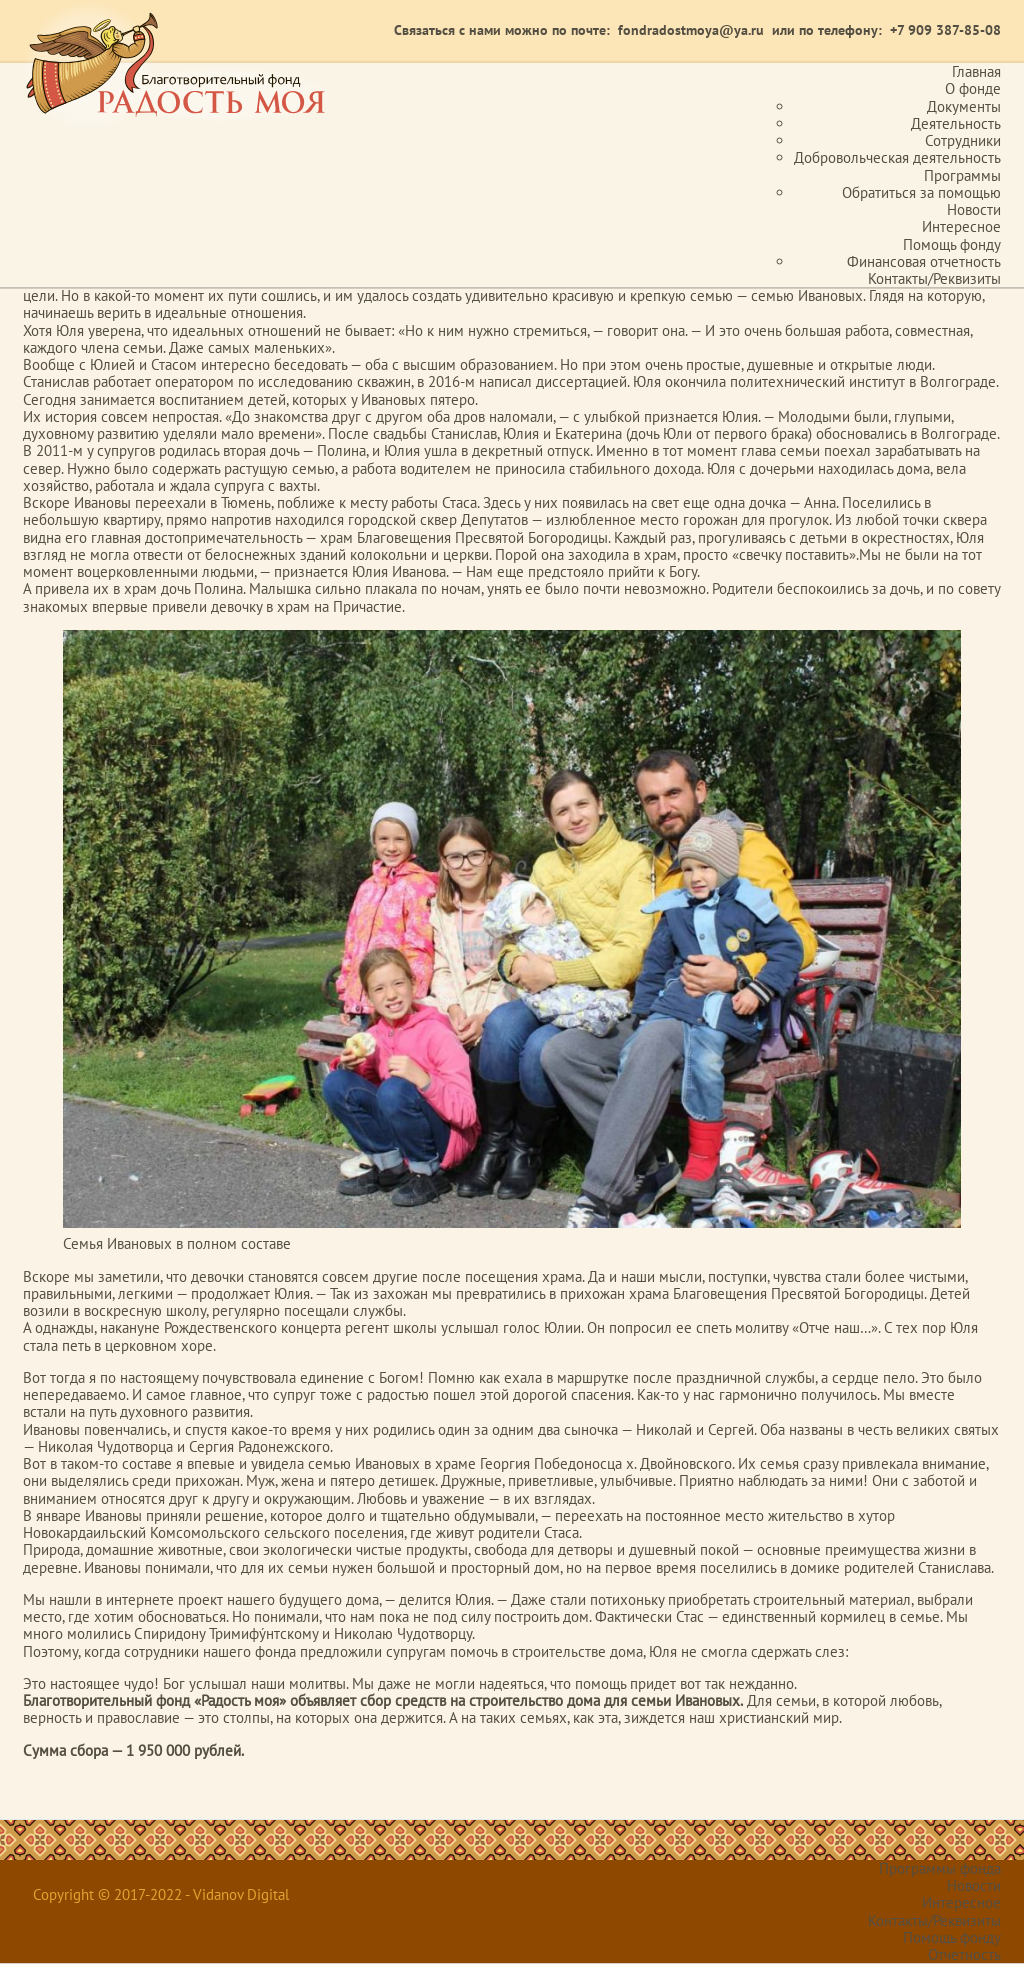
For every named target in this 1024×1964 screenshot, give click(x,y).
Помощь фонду (952, 244)
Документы (964, 106)
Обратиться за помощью (921, 192)
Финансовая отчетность (924, 261)
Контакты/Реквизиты (934, 278)
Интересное (961, 226)
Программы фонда (940, 1868)
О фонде (973, 88)
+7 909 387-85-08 (945, 30)
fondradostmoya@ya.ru (691, 30)
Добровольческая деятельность (897, 157)
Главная (976, 71)
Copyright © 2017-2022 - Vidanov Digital (161, 1894)
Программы (962, 175)
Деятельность (956, 123)
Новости (974, 209)
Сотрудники (963, 140)
